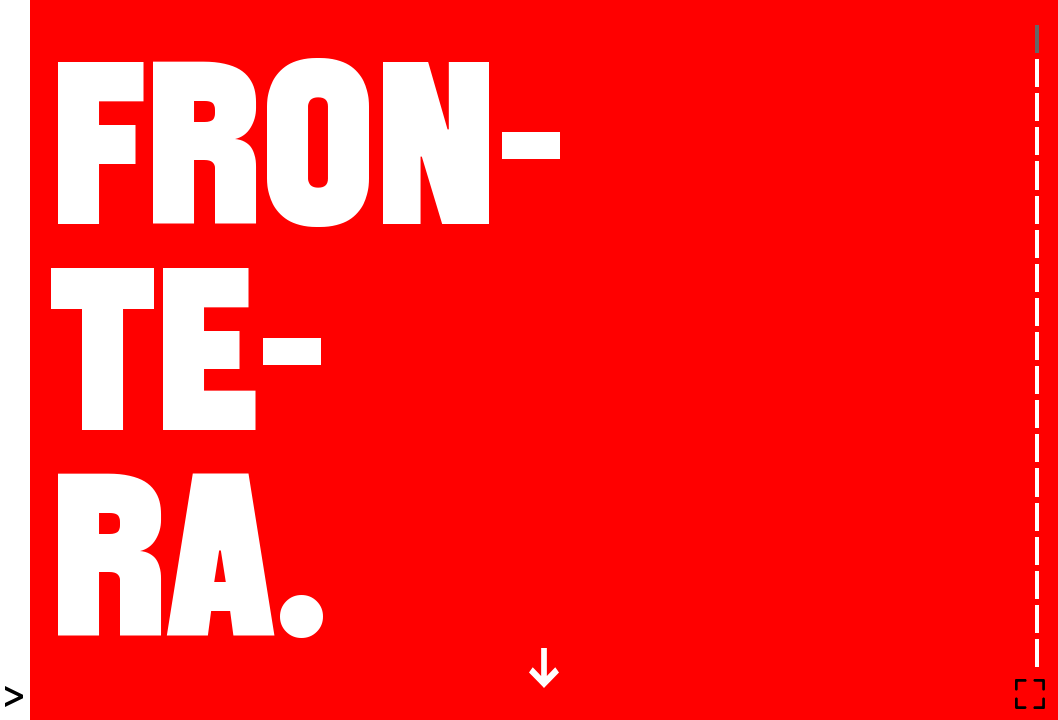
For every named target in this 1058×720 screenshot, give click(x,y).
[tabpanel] (544, 360)
